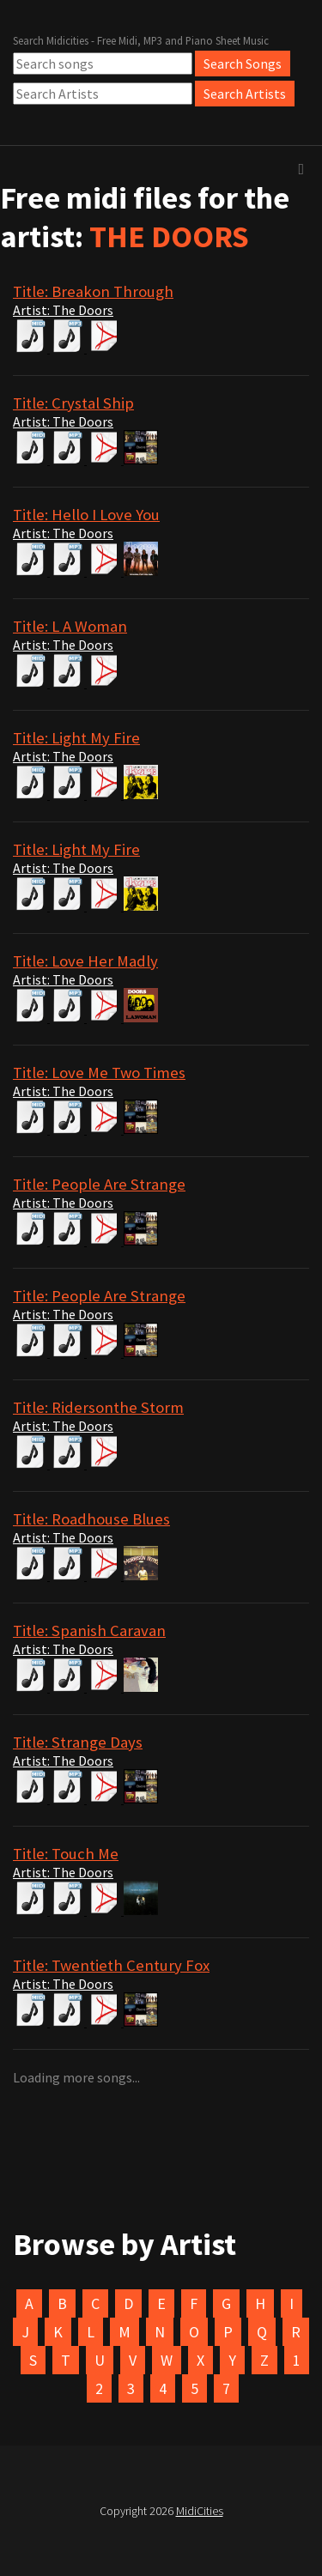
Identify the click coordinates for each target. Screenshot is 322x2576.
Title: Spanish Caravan (89, 1630)
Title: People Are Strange (99, 1184)
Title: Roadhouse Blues (91, 1519)
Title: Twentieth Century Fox (111, 1965)
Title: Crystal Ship (73, 403)
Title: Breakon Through (93, 291)
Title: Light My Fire (76, 738)
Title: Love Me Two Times (99, 1072)
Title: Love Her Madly (85, 961)
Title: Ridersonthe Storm (98, 1407)
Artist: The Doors (63, 309)
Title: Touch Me (65, 1854)
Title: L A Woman (70, 626)
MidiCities (199, 2510)
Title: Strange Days (78, 1742)
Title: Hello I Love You (86, 514)
